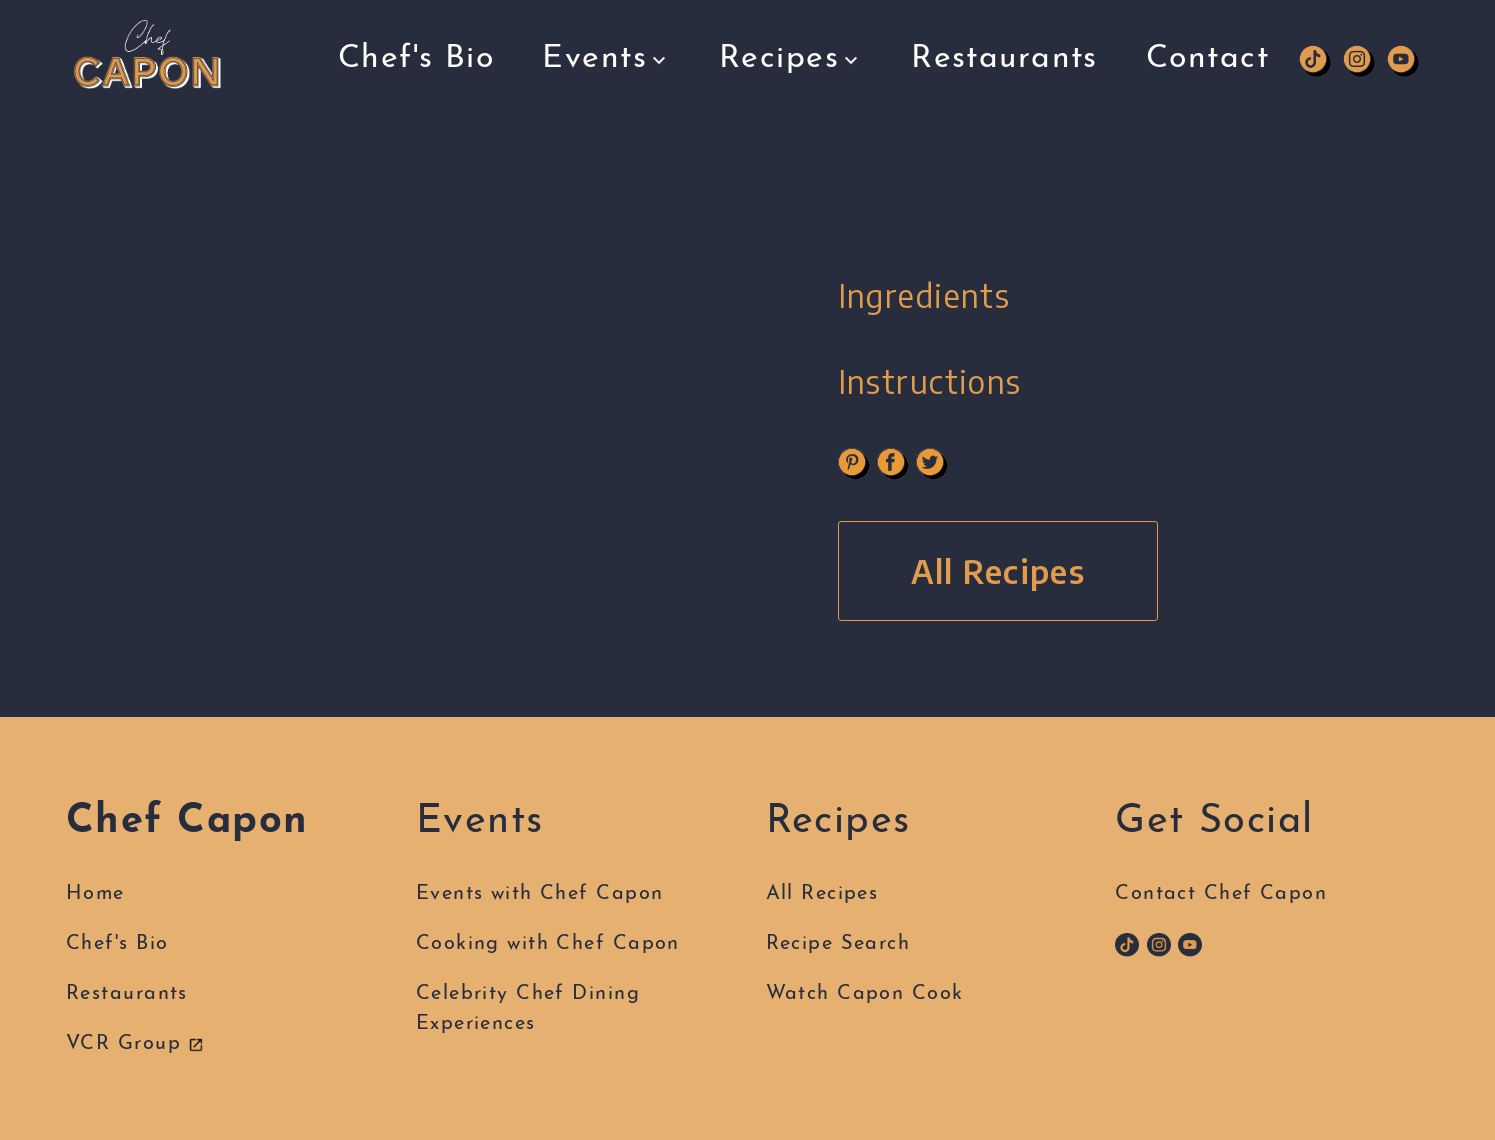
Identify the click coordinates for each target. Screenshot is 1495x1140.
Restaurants (1004, 38)
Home (95, 894)
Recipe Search (838, 944)
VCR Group (135, 1044)
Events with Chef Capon (540, 894)
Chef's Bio (416, 52)
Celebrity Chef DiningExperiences (528, 1009)
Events (606, 50)
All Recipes (998, 571)
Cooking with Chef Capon (548, 944)
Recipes (791, 46)
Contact (1207, 38)
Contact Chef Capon (1221, 894)
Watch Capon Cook (865, 994)
